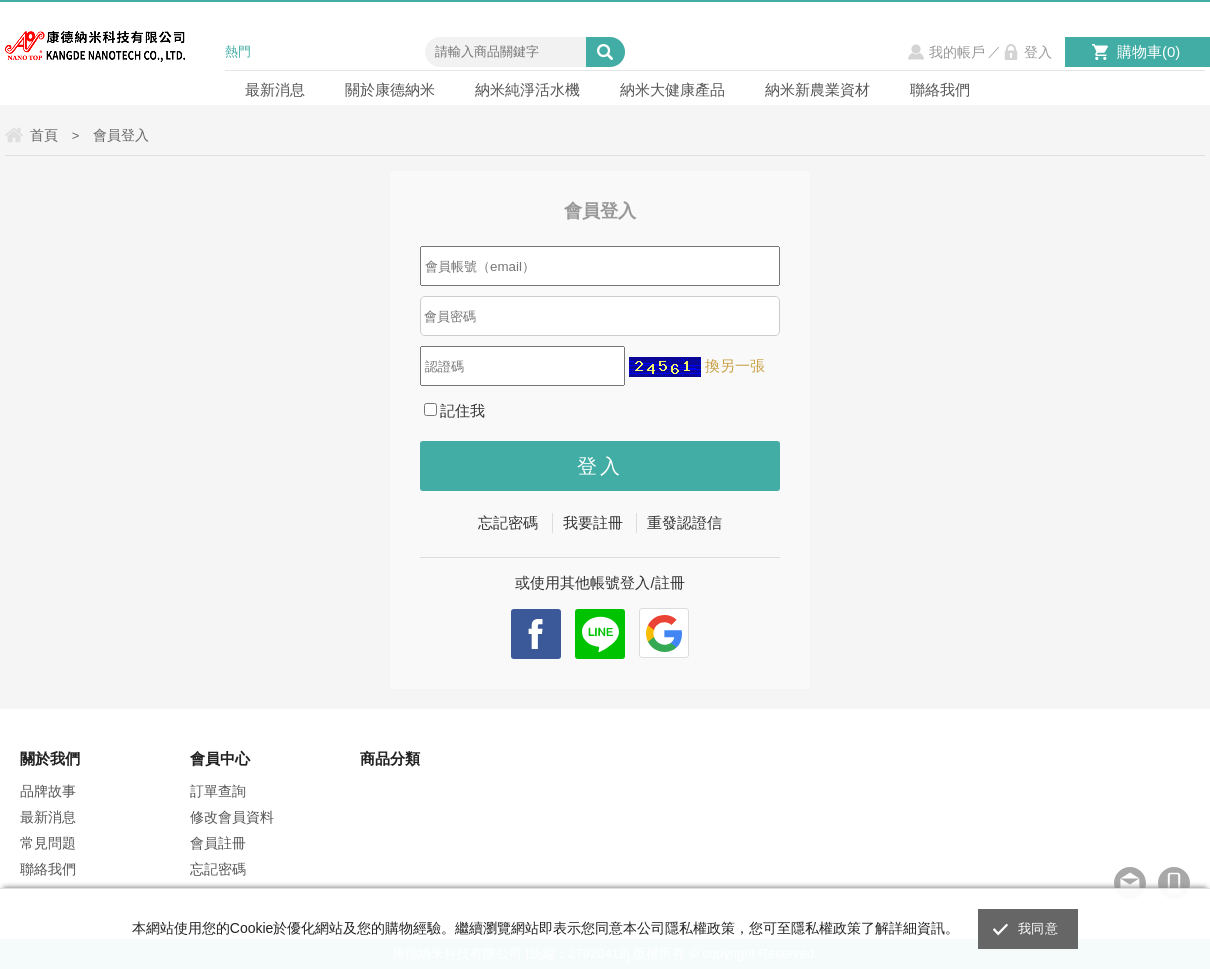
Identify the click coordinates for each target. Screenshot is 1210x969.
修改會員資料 (232, 817)
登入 (1038, 52)
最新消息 (275, 89)
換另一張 (735, 365)
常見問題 (48, 843)
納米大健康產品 (672, 89)
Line (600, 634)
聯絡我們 (940, 89)
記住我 (455, 410)
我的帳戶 (957, 52)
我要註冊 (593, 522)
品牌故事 (48, 791)
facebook (536, 634)
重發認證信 (684, 522)
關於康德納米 (390, 89)
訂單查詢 (218, 791)
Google (664, 633)
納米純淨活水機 (527, 89)
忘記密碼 (508, 522)
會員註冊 (218, 843)
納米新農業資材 (817, 89)
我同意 (1038, 928)
